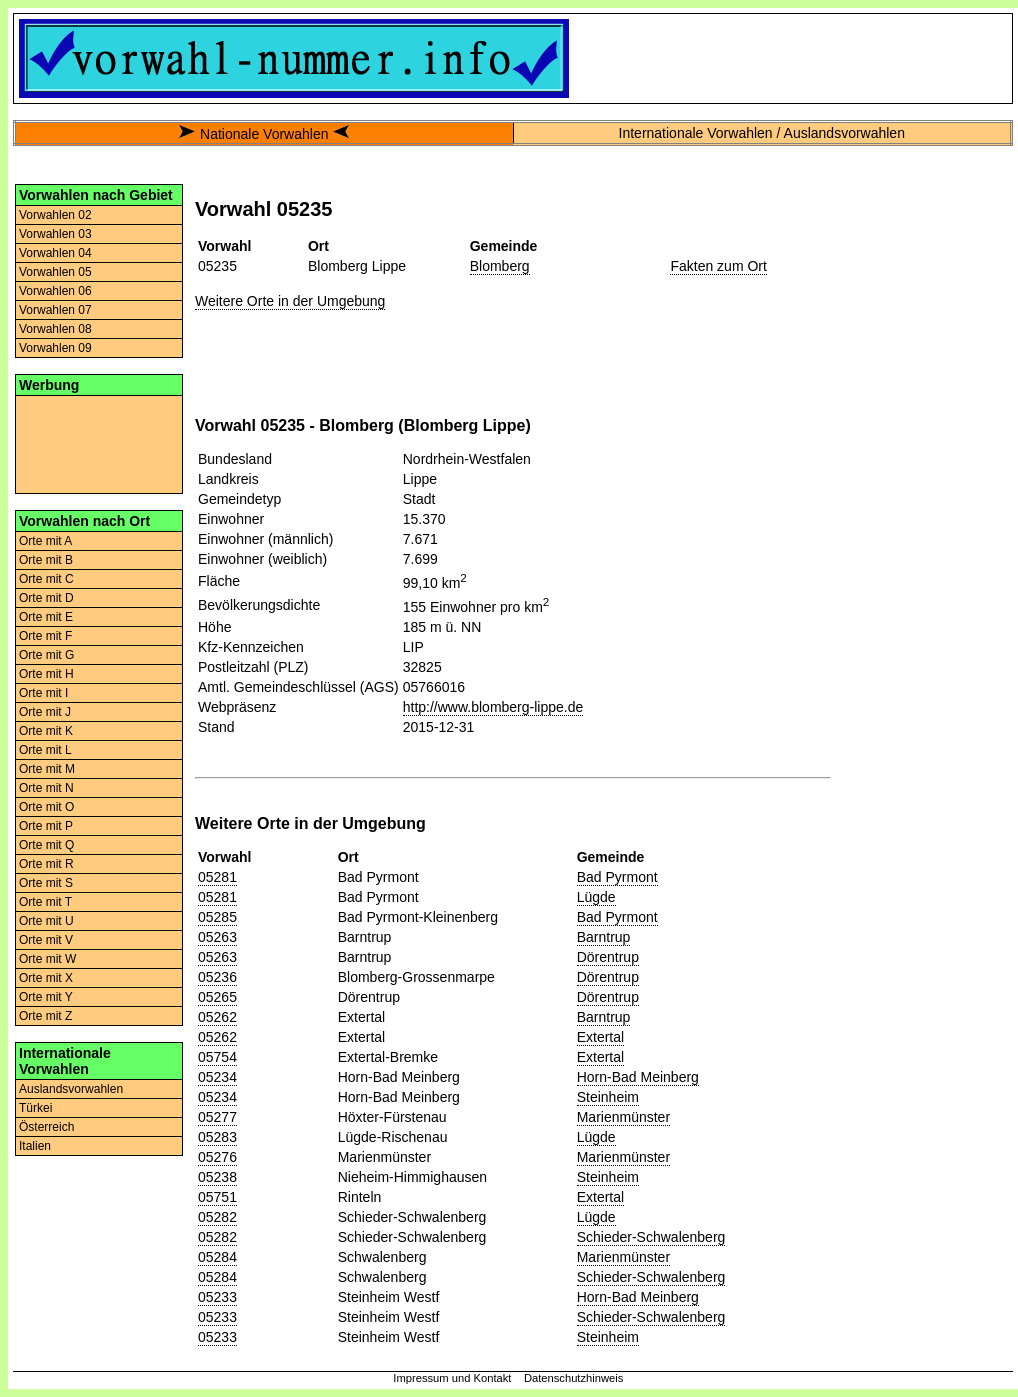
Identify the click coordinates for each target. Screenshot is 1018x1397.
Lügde (596, 897)
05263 (217, 937)
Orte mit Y (46, 997)
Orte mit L (45, 750)
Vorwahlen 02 (55, 215)
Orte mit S (46, 883)
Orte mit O (46, 807)
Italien (35, 1146)
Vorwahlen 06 (55, 291)
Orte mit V (46, 940)
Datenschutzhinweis (574, 1378)
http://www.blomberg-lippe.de (493, 707)
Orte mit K (46, 731)
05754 (217, 1057)
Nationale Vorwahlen (264, 134)
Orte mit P (46, 826)
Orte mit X (46, 978)
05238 (217, 1177)
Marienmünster (623, 1117)
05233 (217, 1297)
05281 (217, 877)
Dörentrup (608, 957)
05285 (217, 917)
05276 (217, 1157)
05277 (217, 1117)
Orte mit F (45, 636)
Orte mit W (47, 959)
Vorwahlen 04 (55, 253)
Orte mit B (46, 560)
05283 (217, 1137)
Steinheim (608, 1097)
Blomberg (500, 266)
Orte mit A (45, 541)
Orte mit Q (46, 845)
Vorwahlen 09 (55, 348)
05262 (217, 1017)
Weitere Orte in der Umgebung (290, 301)
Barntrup (604, 937)
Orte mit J (45, 712)
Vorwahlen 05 (55, 272)
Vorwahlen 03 (55, 234)
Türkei (35, 1108)
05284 (217, 1257)
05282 (217, 1217)
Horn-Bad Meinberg (638, 1077)
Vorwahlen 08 (55, 329)
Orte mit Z (45, 1016)
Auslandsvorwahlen (71, 1089)
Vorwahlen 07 (55, 310)
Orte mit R (46, 864)
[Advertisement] (99, 443)
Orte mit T (45, 902)
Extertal (600, 1037)
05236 (217, 977)
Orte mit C (46, 579)
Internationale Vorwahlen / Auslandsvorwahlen (762, 133)
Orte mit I (43, 693)
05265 (217, 997)
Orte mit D (46, 598)
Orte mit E (46, 617)
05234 (217, 1077)
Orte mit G (46, 655)
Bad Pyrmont (617, 877)
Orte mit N (46, 788)
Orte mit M (47, 769)
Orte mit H (46, 674)
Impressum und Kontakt (452, 1378)
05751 (217, 1197)
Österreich (46, 1127)
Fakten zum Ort (718, 266)
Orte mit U (46, 921)
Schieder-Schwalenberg (651, 1237)
